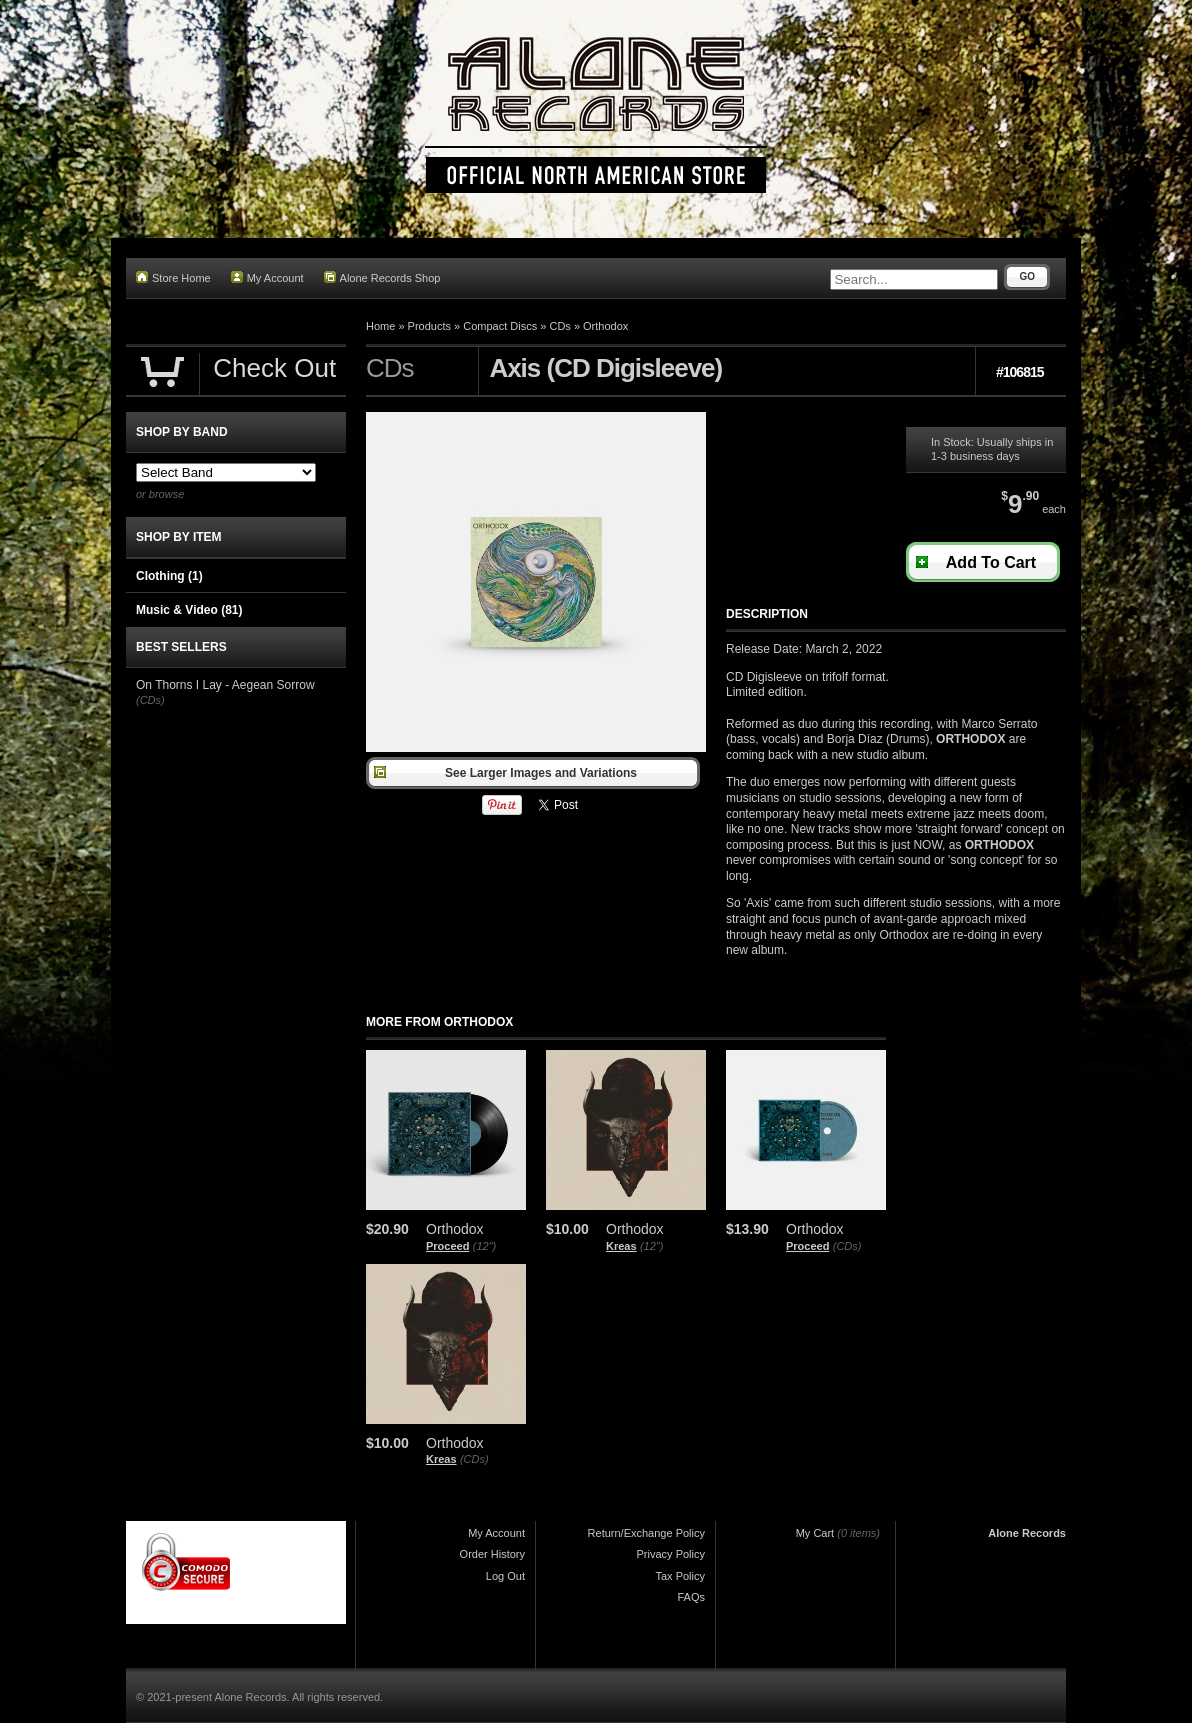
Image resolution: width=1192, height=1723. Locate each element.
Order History (492, 1554)
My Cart (815, 1533)
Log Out (505, 1576)
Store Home (173, 277)
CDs (559, 326)
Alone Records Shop (382, 277)
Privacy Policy (671, 1554)
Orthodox (605, 326)
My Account (267, 277)
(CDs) (847, 1246)
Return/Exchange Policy (646, 1533)
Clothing (169, 576)
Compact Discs (500, 326)
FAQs (691, 1597)
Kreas (621, 1246)
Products (429, 326)
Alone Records (1027, 1533)
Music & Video (189, 610)
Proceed (447, 1246)
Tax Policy (680, 1576)
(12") (484, 1246)
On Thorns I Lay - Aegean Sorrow (225, 685)
